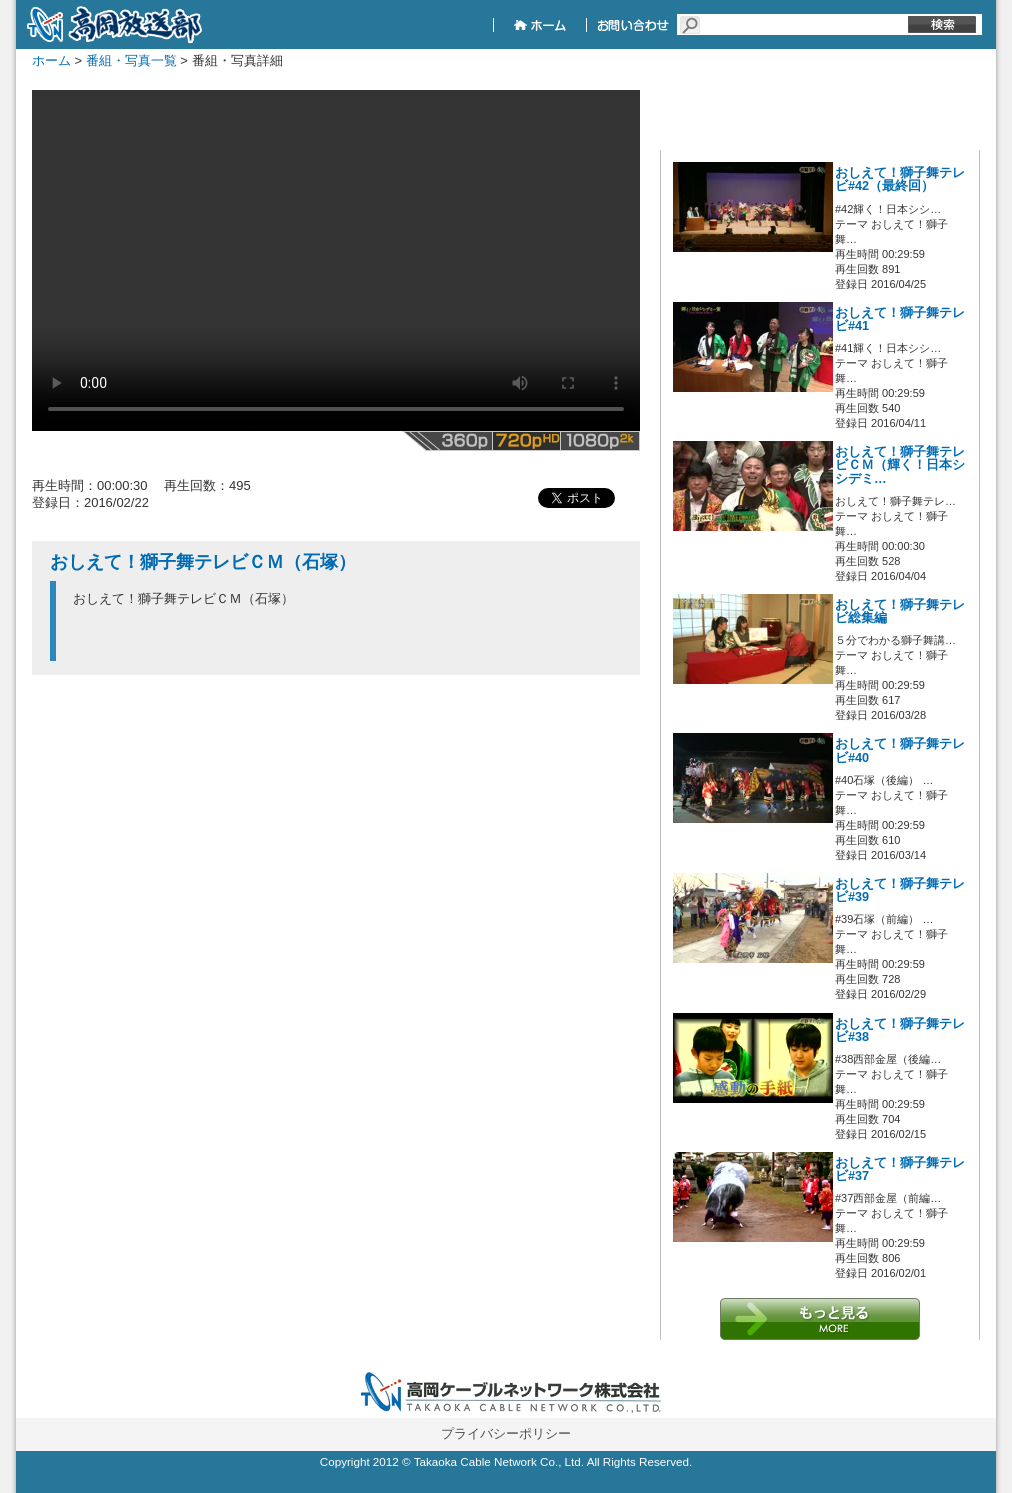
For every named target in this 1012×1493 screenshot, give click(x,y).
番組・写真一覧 (131, 60)
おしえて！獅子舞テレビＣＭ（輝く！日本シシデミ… (900, 465)
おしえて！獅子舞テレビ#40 (900, 750)
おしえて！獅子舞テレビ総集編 (900, 611)
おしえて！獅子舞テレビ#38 (900, 1030)
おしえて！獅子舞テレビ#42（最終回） (900, 179)
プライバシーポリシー (506, 1433)
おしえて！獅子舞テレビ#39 (900, 890)
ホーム (51, 60)
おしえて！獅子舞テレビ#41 (900, 319)
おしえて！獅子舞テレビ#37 (900, 1169)
